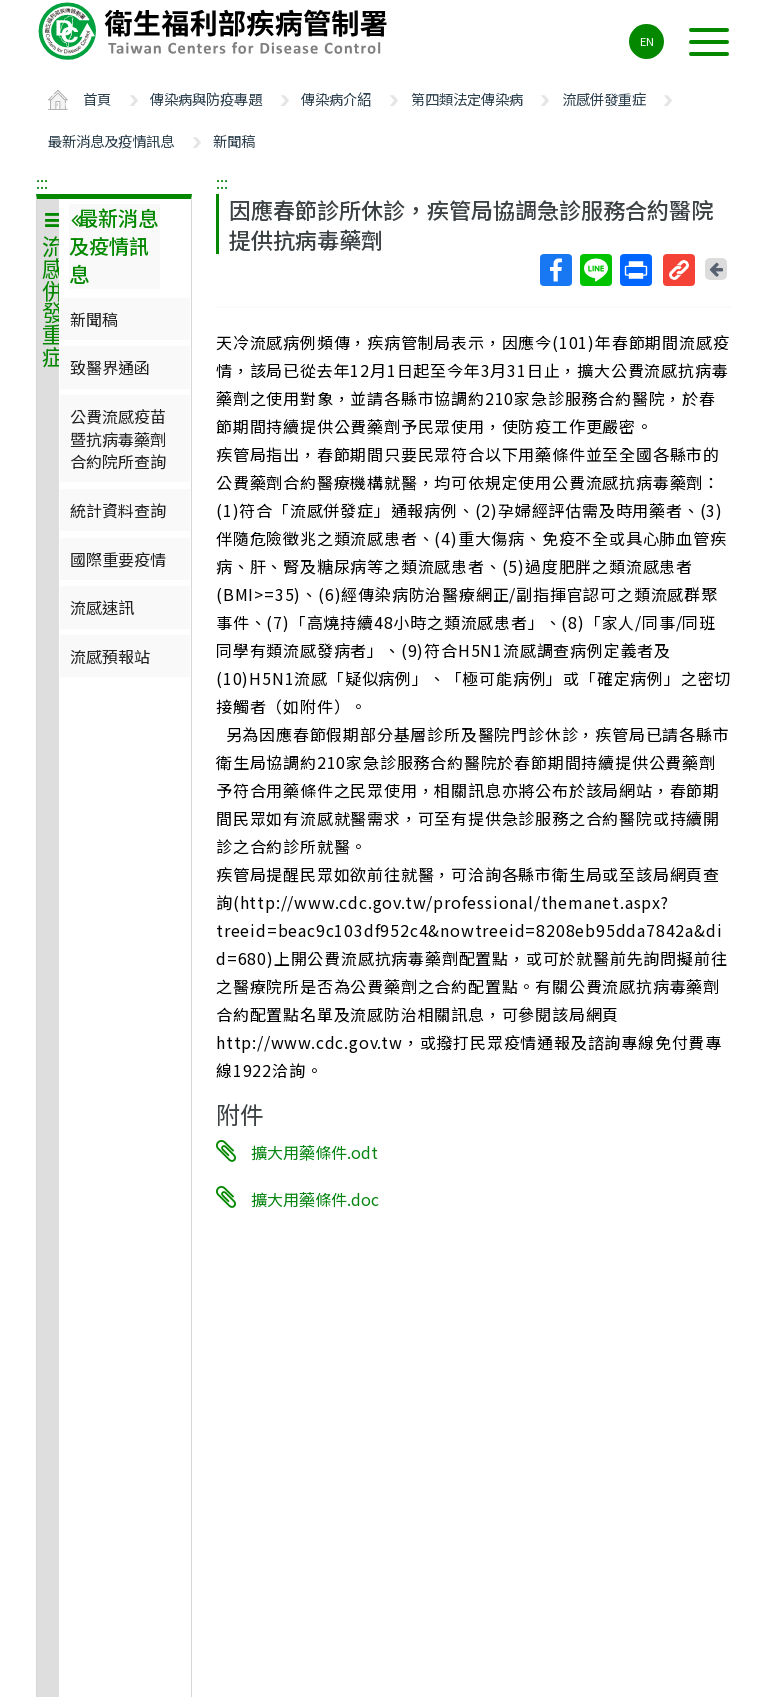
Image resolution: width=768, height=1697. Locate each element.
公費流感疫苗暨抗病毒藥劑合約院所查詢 (118, 438)
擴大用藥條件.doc (315, 1198)
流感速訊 (102, 607)
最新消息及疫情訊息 (111, 140)
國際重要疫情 (118, 559)
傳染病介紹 (336, 98)
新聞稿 (234, 140)
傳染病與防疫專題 (206, 98)
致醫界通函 (110, 367)
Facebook (555, 270)
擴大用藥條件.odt (314, 1152)
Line (595, 270)
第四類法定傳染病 (467, 98)
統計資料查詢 (118, 510)
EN (647, 41)
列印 (635, 270)
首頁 (97, 98)
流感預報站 (110, 656)
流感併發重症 (604, 98)
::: (42, 182)
